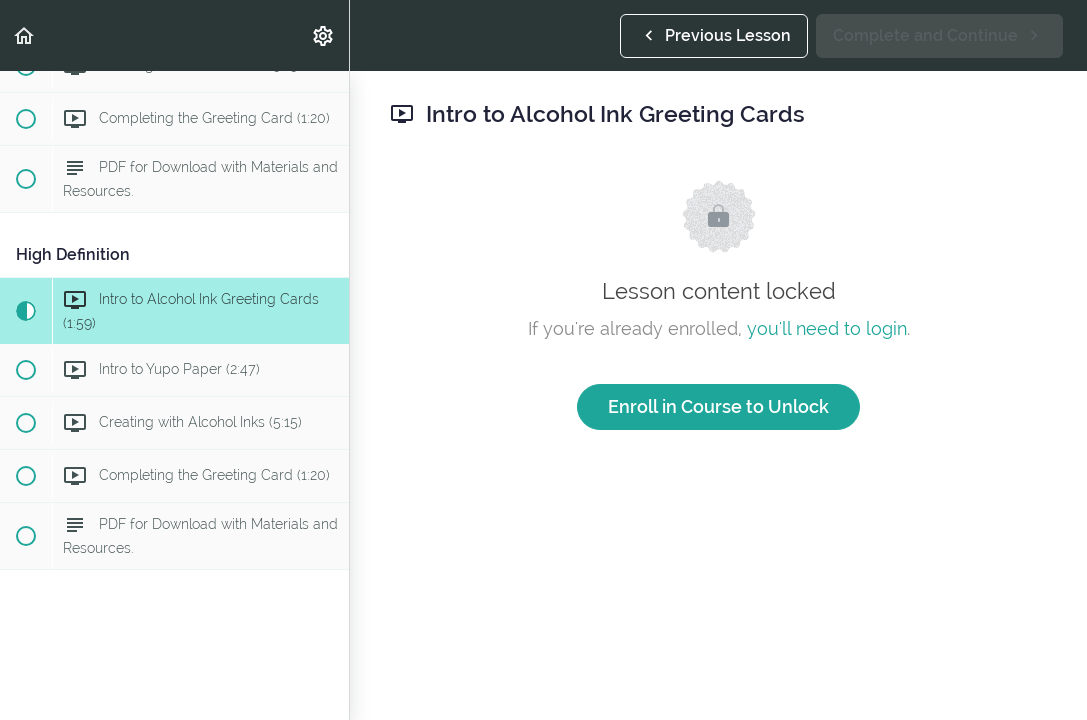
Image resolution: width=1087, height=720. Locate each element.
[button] (25, 35)
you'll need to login (827, 328)
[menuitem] (324, 35)
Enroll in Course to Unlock (718, 406)
